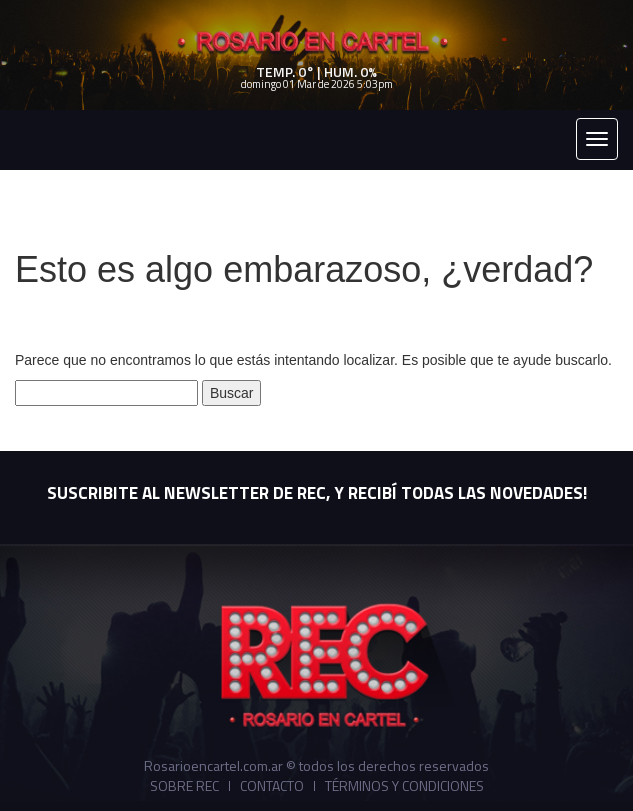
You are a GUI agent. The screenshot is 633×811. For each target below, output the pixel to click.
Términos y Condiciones (404, 786)
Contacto (272, 786)
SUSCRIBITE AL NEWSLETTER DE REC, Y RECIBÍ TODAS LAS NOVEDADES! (317, 493)
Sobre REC (184, 786)
